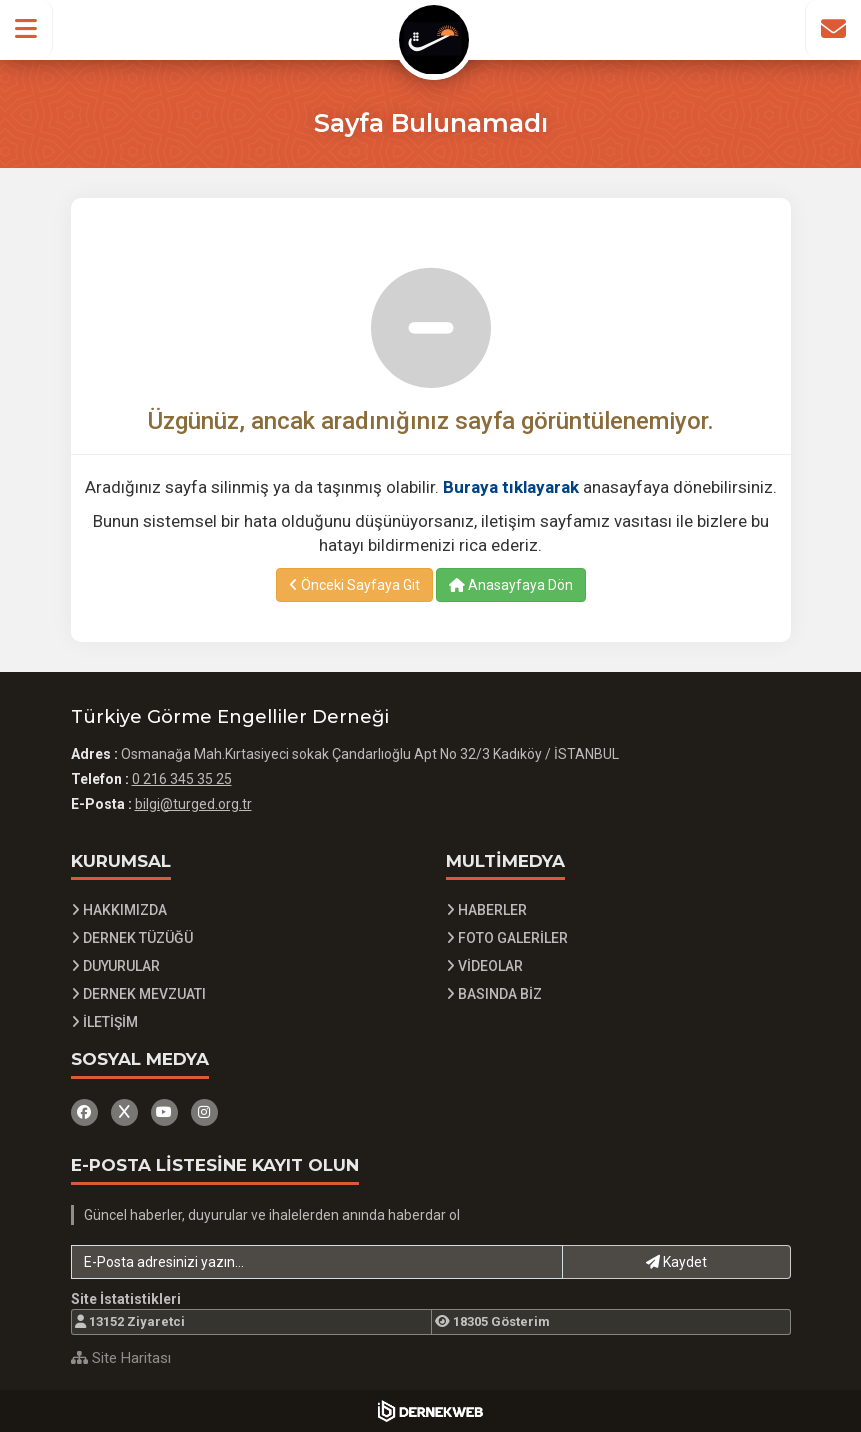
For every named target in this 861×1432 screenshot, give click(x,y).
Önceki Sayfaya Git (354, 585)
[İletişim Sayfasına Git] (833, 29)
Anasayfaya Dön (511, 585)
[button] (26, 29)
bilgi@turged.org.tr (193, 804)
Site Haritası (121, 1358)
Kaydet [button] (676, 1262)
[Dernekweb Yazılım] (430, 1411)
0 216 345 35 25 (182, 779)
